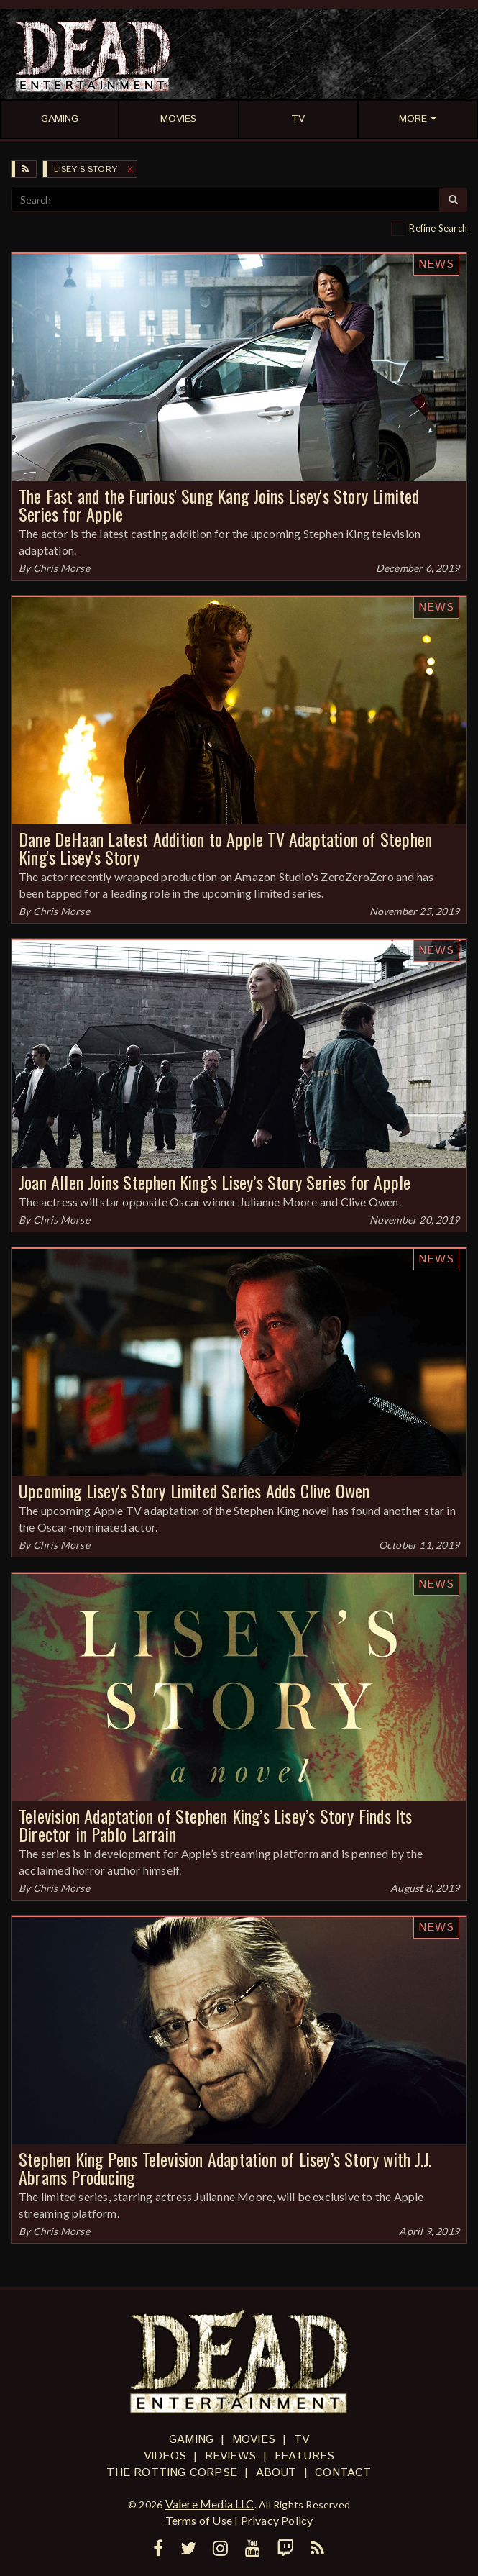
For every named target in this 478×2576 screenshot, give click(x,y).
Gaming (191, 2439)
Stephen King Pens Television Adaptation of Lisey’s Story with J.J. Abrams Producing (225, 2168)
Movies (253, 2439)
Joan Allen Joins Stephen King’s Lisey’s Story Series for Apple (214, 1182)
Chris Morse (61, 568)
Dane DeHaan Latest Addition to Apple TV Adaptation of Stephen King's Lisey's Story (225, 848)
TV (301, 2439)
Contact (343, 2473)
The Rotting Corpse (171, 2473)
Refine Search (438, 228)
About (276, 2473)
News (436, 264)
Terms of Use (198, 2520)
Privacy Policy (277, 2520)
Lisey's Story (85, 169)
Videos (165, 2456)
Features (305, 2456)
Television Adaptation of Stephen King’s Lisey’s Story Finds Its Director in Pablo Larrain (216, 1825)
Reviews (230, 2456)
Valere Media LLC (209, 2504)
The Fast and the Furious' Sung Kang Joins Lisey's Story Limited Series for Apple (219, 505)
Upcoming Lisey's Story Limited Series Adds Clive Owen (194, 1490)
